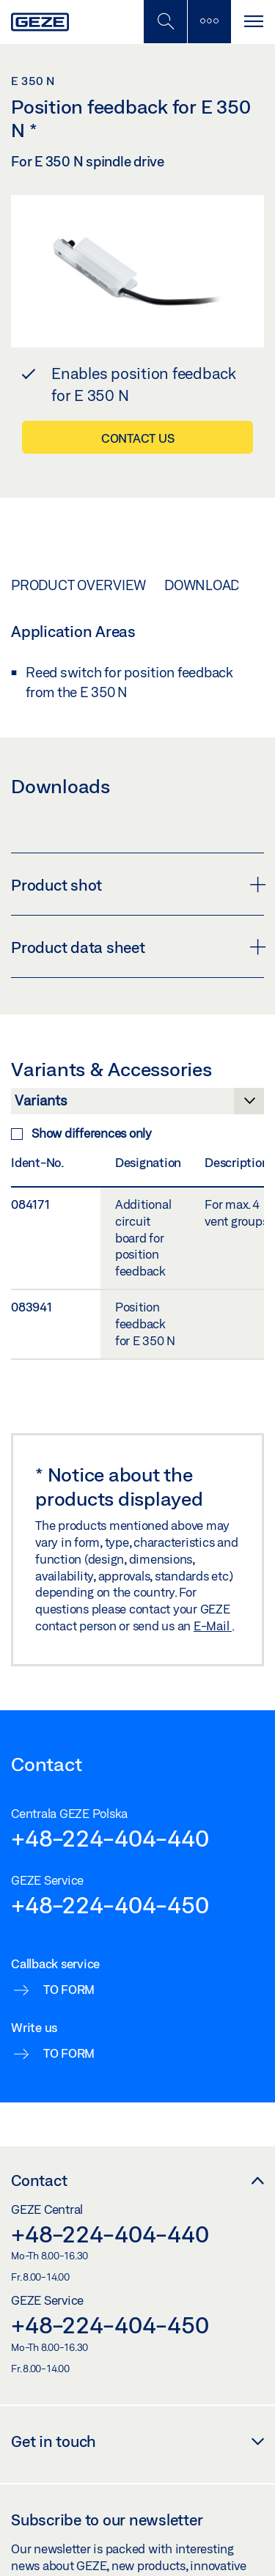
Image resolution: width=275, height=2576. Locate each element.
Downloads (206, 585)
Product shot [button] (137, 885)
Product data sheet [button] (137, 947)
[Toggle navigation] (253, 21)
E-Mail (213, 1626)
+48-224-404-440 (109, 1838)
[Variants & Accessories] (137, 1105)
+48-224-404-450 (109, 1904)
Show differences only (81, 1133)
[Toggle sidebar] (209, 21)
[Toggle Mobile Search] (165, 21)
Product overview (78, 585)
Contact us (138, 438)
